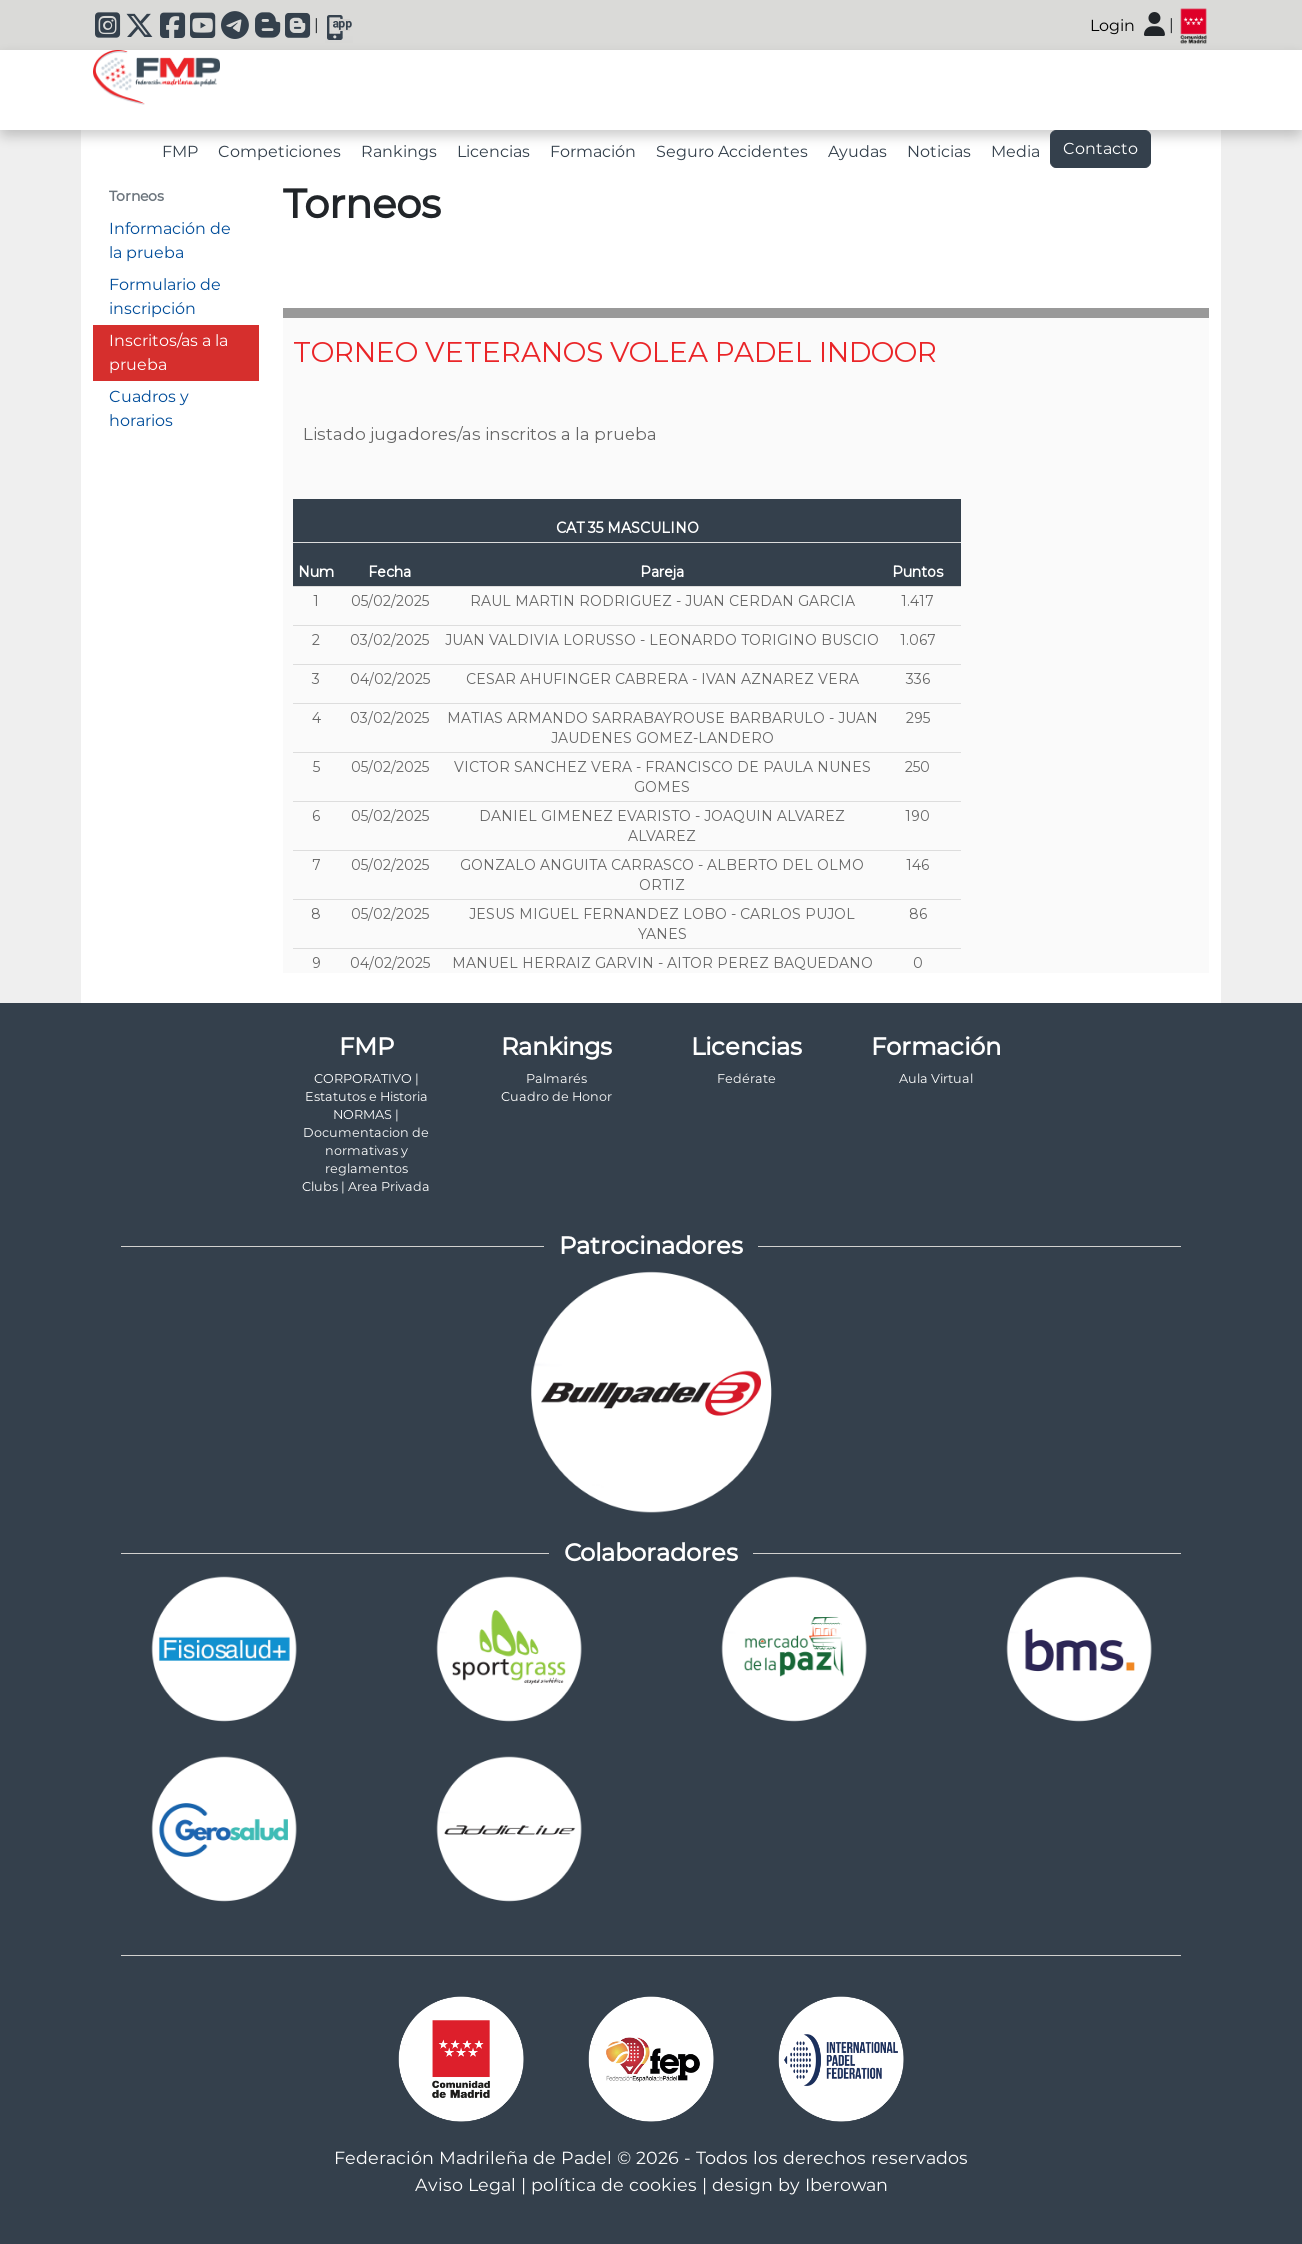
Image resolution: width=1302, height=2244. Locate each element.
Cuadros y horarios (149, 408)
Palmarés (556, 1078)
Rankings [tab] (399, 151)
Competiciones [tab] (279, 151)
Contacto (1100, 148)
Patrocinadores (651, 1245)
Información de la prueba (170, 240)
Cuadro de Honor (556, 1096)
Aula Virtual (936, 1078)
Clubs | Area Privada (366, 1186)
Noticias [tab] (939, 151)
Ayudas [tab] (857, 151)
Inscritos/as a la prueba (168, 352)
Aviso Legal (465, 2184)
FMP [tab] (180, 151)
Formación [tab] (593, 151)
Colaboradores (651, 1552)
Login (1112, 25)
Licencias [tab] (493, 151)
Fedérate (746, 1078)
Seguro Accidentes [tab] (732, 151)
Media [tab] (1015, 151)
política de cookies (614, 2184)
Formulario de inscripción (165, 296)
